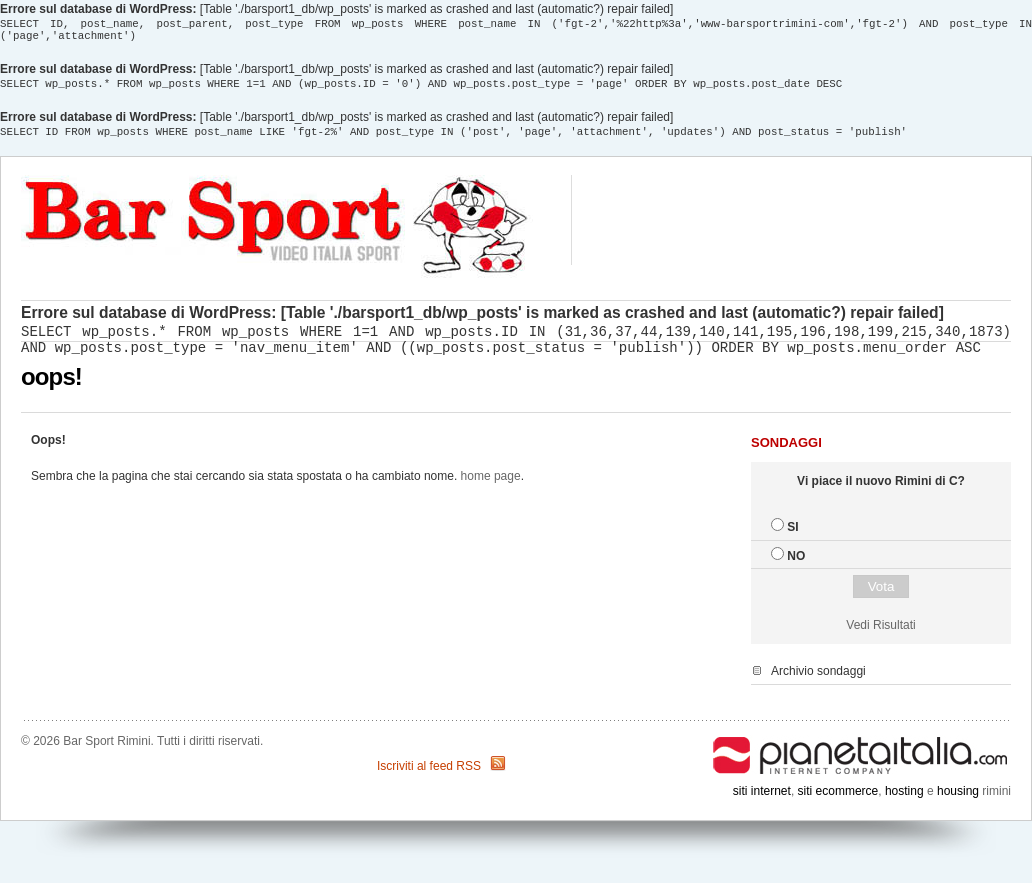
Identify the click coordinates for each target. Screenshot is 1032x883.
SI (792, 539)
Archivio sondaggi (818, 683)
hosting (904, 803)
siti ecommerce (838, 803)
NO (796, 568)
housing (958, 803)
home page (491, 488)
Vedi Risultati (880, 637)
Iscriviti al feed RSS (429, 778)
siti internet (762, 803)
